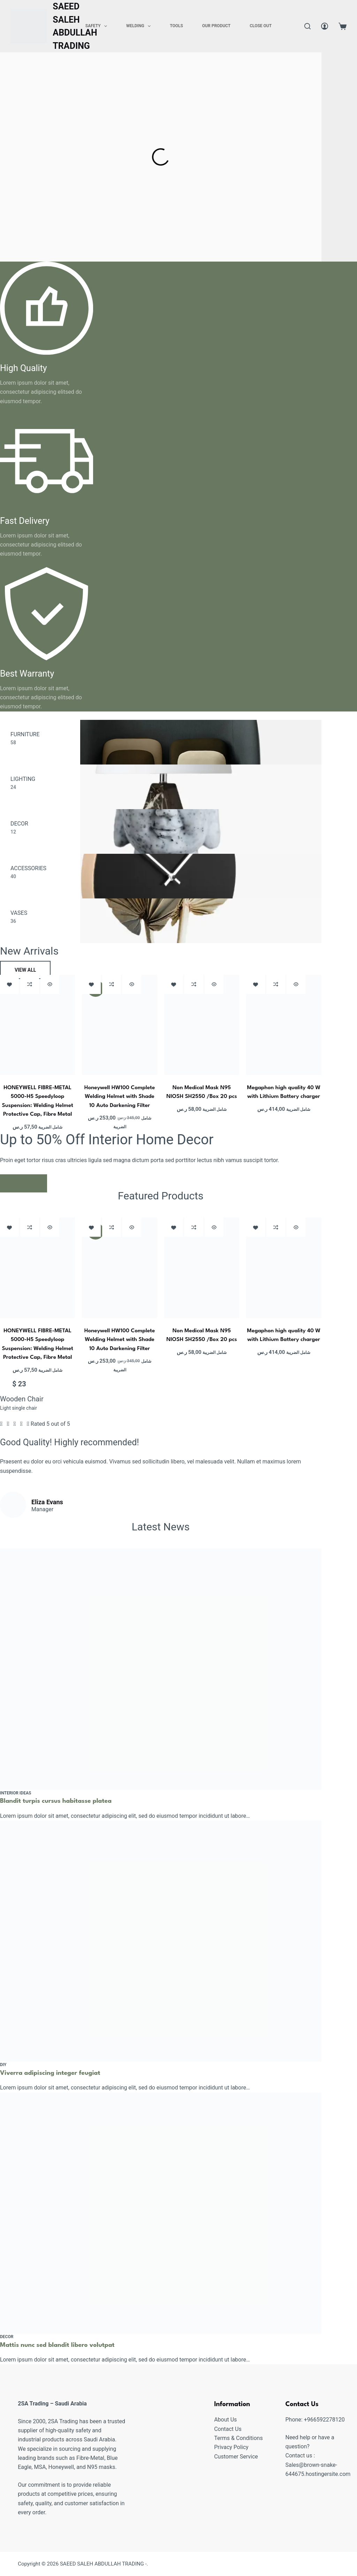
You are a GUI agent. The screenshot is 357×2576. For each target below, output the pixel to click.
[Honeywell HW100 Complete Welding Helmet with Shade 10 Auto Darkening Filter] (119, 1025)
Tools (176, 25)
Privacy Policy (231, 2447)
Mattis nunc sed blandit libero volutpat (59, 2345)
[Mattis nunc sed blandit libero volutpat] (160, 2212)
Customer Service (236, 2456)
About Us (225, 2419)
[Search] (307, 26)
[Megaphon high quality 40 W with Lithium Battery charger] (283, 1025)
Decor (6, 2336)
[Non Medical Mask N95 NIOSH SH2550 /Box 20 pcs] (201, 1025)
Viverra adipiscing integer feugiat (52, 2073)
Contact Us (228, 2428)
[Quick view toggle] (49, 984)
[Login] (324, 26)
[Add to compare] (29, 984)
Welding (139, 26)
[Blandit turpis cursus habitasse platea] (160, 1669)
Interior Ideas (15, 1793)
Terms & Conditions (238, 2437)
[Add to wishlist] (9, 984)
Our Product (216, 25)
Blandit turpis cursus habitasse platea (57, 1801)
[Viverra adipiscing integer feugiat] (160, 1941)
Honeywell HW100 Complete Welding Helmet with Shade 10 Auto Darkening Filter (119, 1096)
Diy (3, 2064)
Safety (97, 26)
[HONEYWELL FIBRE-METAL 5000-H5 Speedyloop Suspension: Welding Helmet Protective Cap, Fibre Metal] (37, 1025)
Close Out (261, 25)
